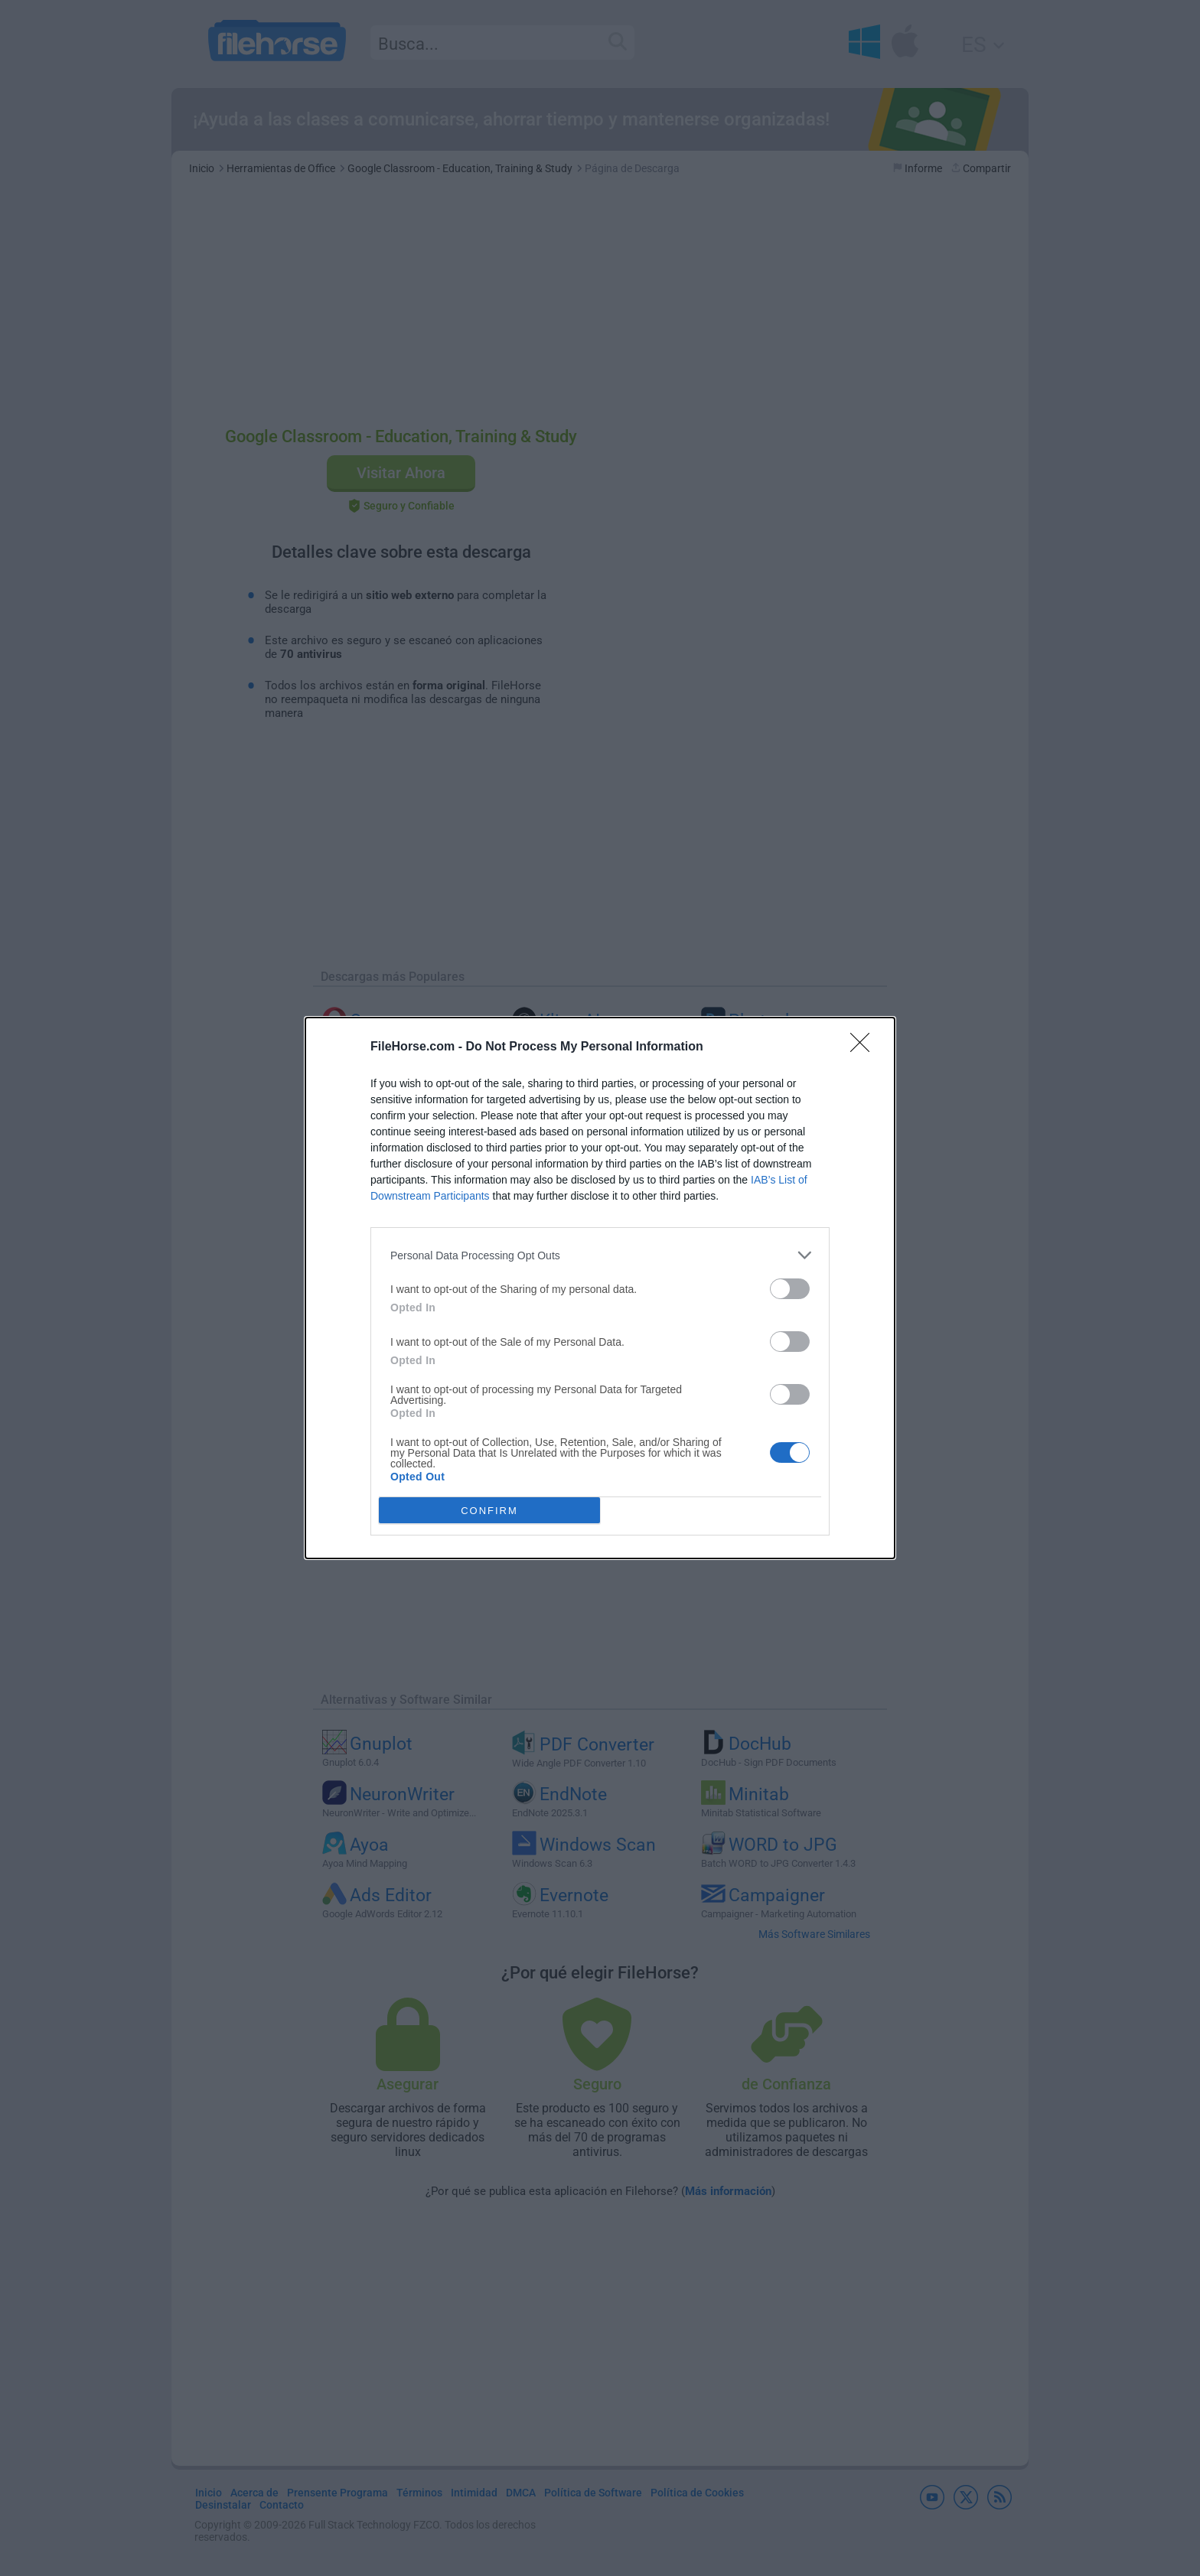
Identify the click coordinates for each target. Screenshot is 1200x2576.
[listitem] (600, 1255)
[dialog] (600, 1288)
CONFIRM (489, 1510)
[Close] (864, 1047)
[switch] (790, 1288)
